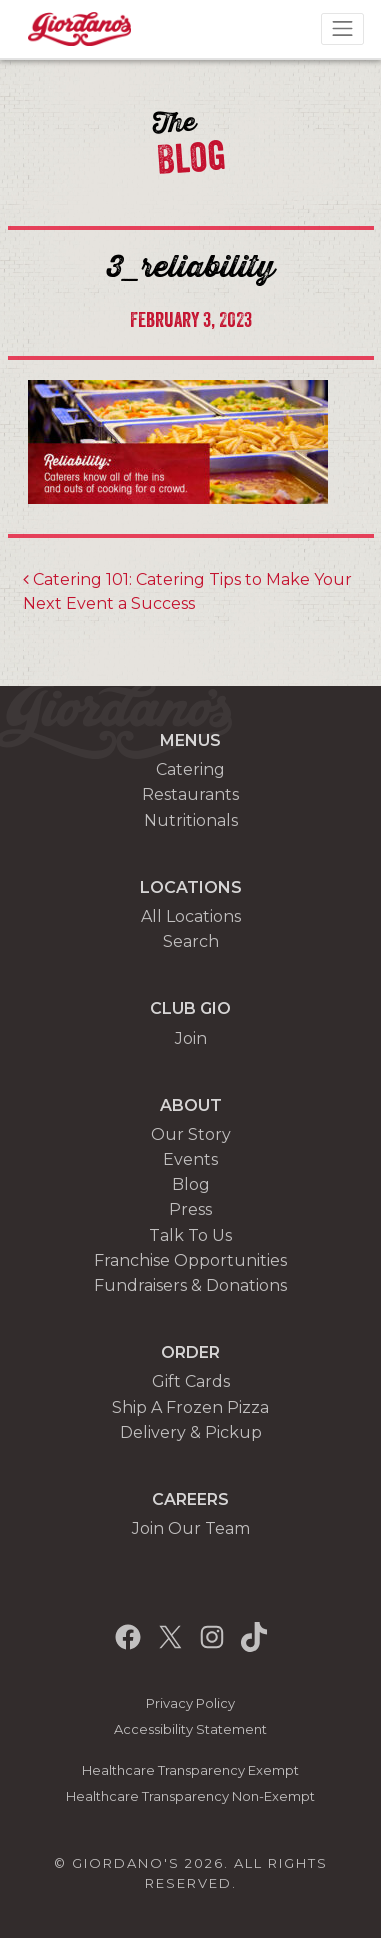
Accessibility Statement (190, 1729)
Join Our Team (191, 1528)
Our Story (191, 1134)
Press (190, 1209)
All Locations (191, 916)
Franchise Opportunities (190, 1260)
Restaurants (190, 794)
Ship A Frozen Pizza (190, 1407)
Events (190, 1159)
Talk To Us (190, 1235)
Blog (191, 1184)
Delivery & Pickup (191, 1432)
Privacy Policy (190, 1703)
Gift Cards (191, 1381)
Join (191, 1038)
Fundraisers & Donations (190, 1285)
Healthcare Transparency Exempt (190, 1770)
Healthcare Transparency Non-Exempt (190, 1796)
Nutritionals (191, 820)
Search (191, 941)
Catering (190, 769)
